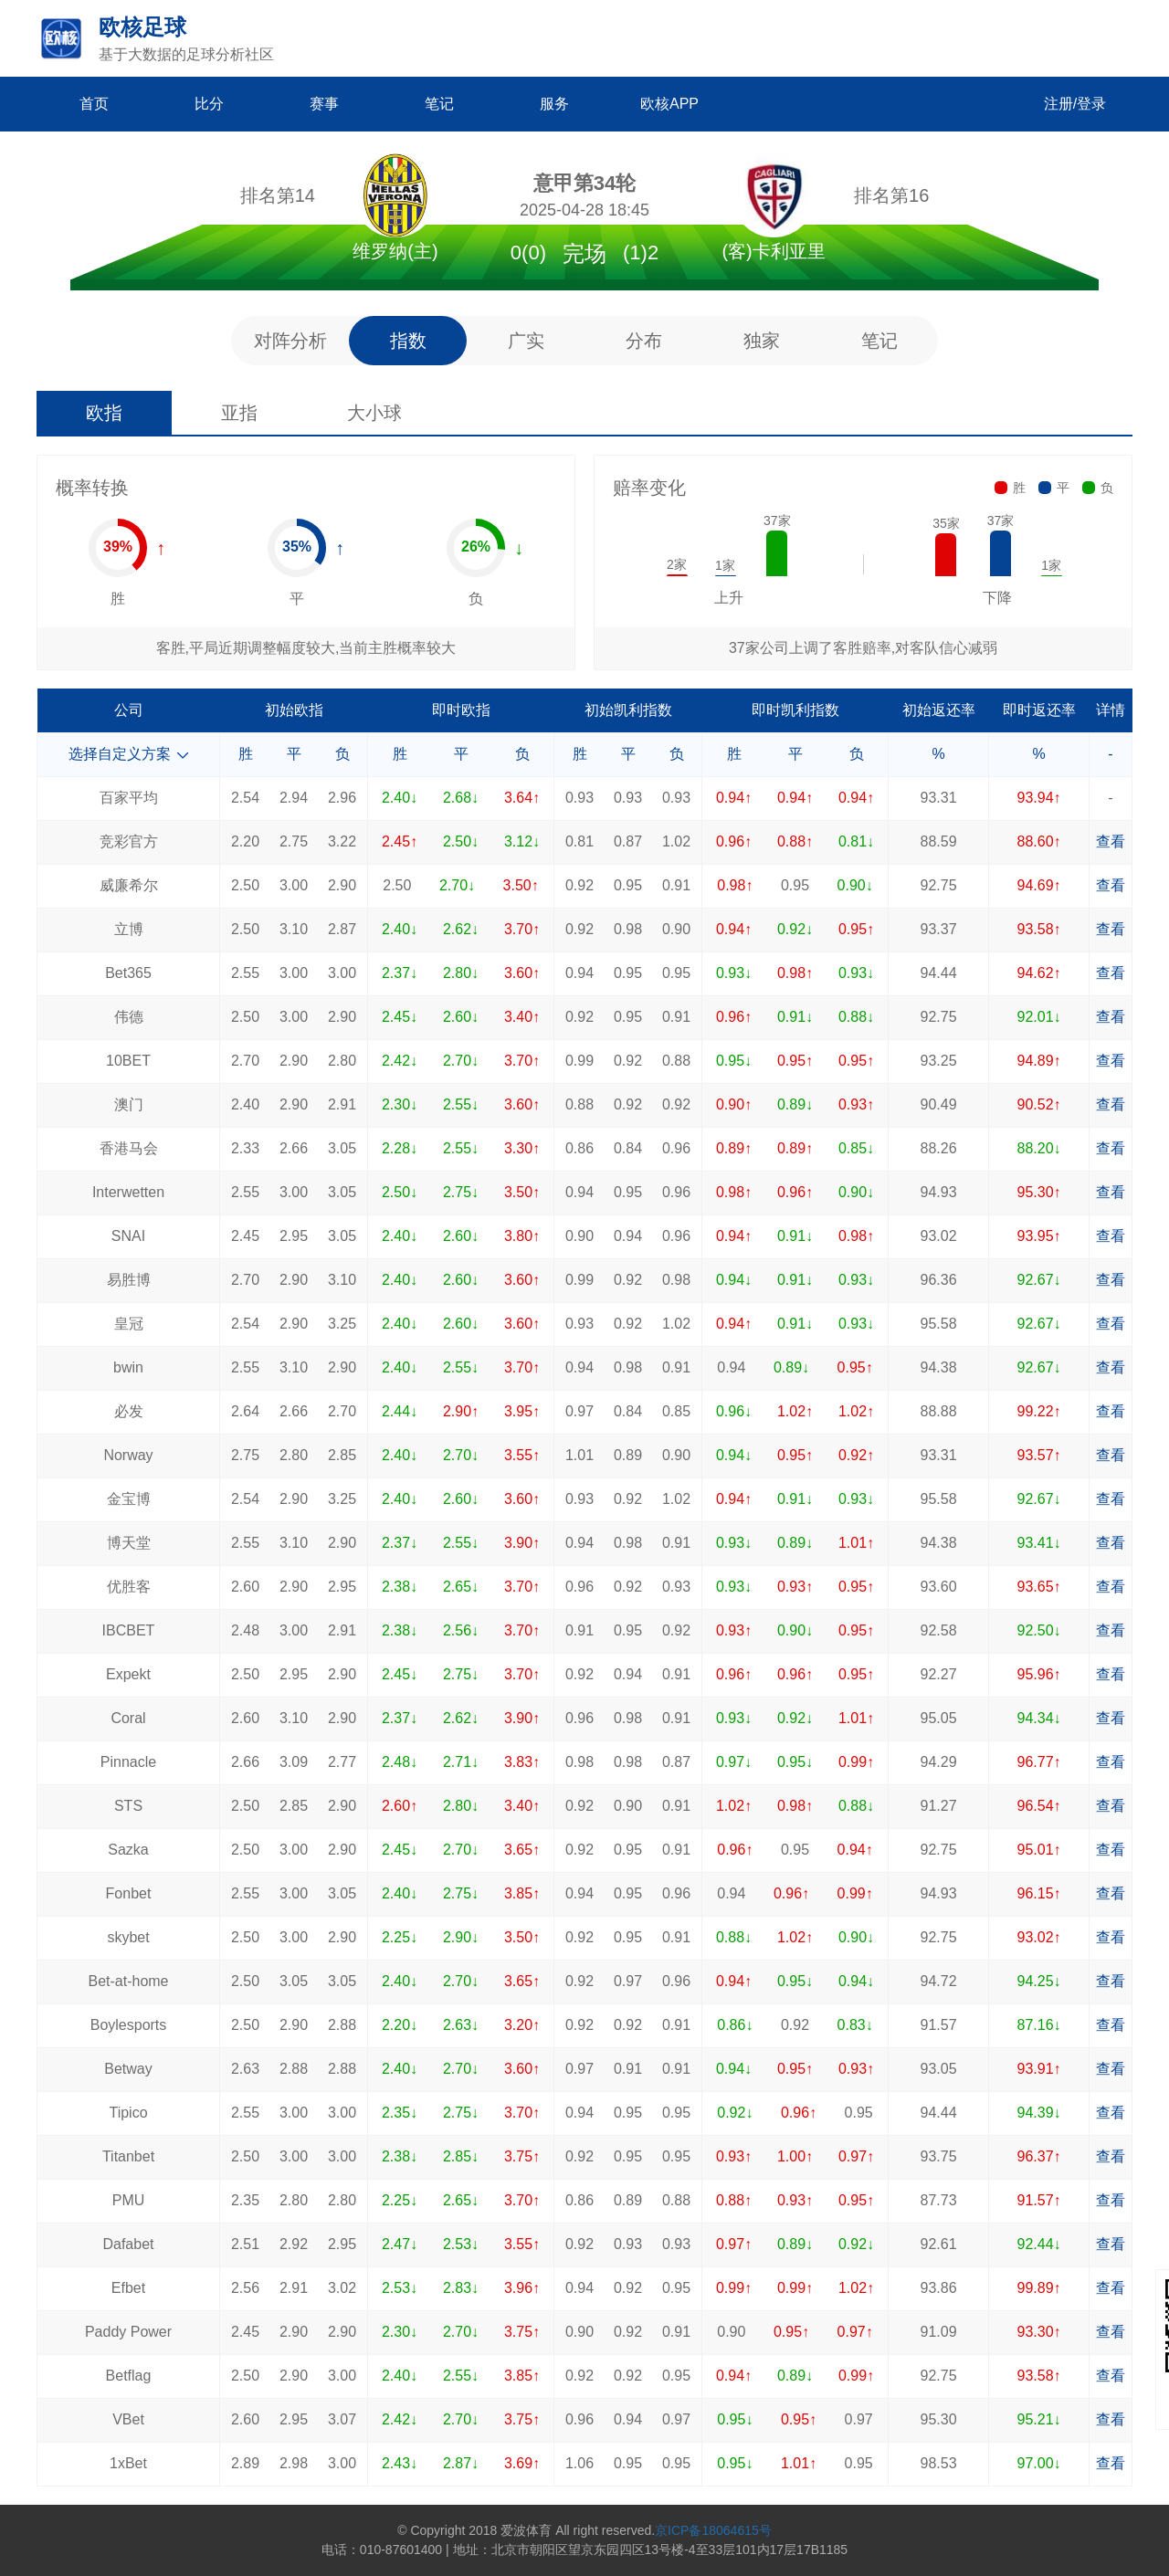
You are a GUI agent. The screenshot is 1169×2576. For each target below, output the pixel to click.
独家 (761, 341)
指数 (408, 341)
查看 (1110, 841)
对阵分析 (290, 341)
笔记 (879, 341)
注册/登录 (1075, 103)
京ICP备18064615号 (713, 2530)
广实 (526, 341)
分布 (644, 341)
